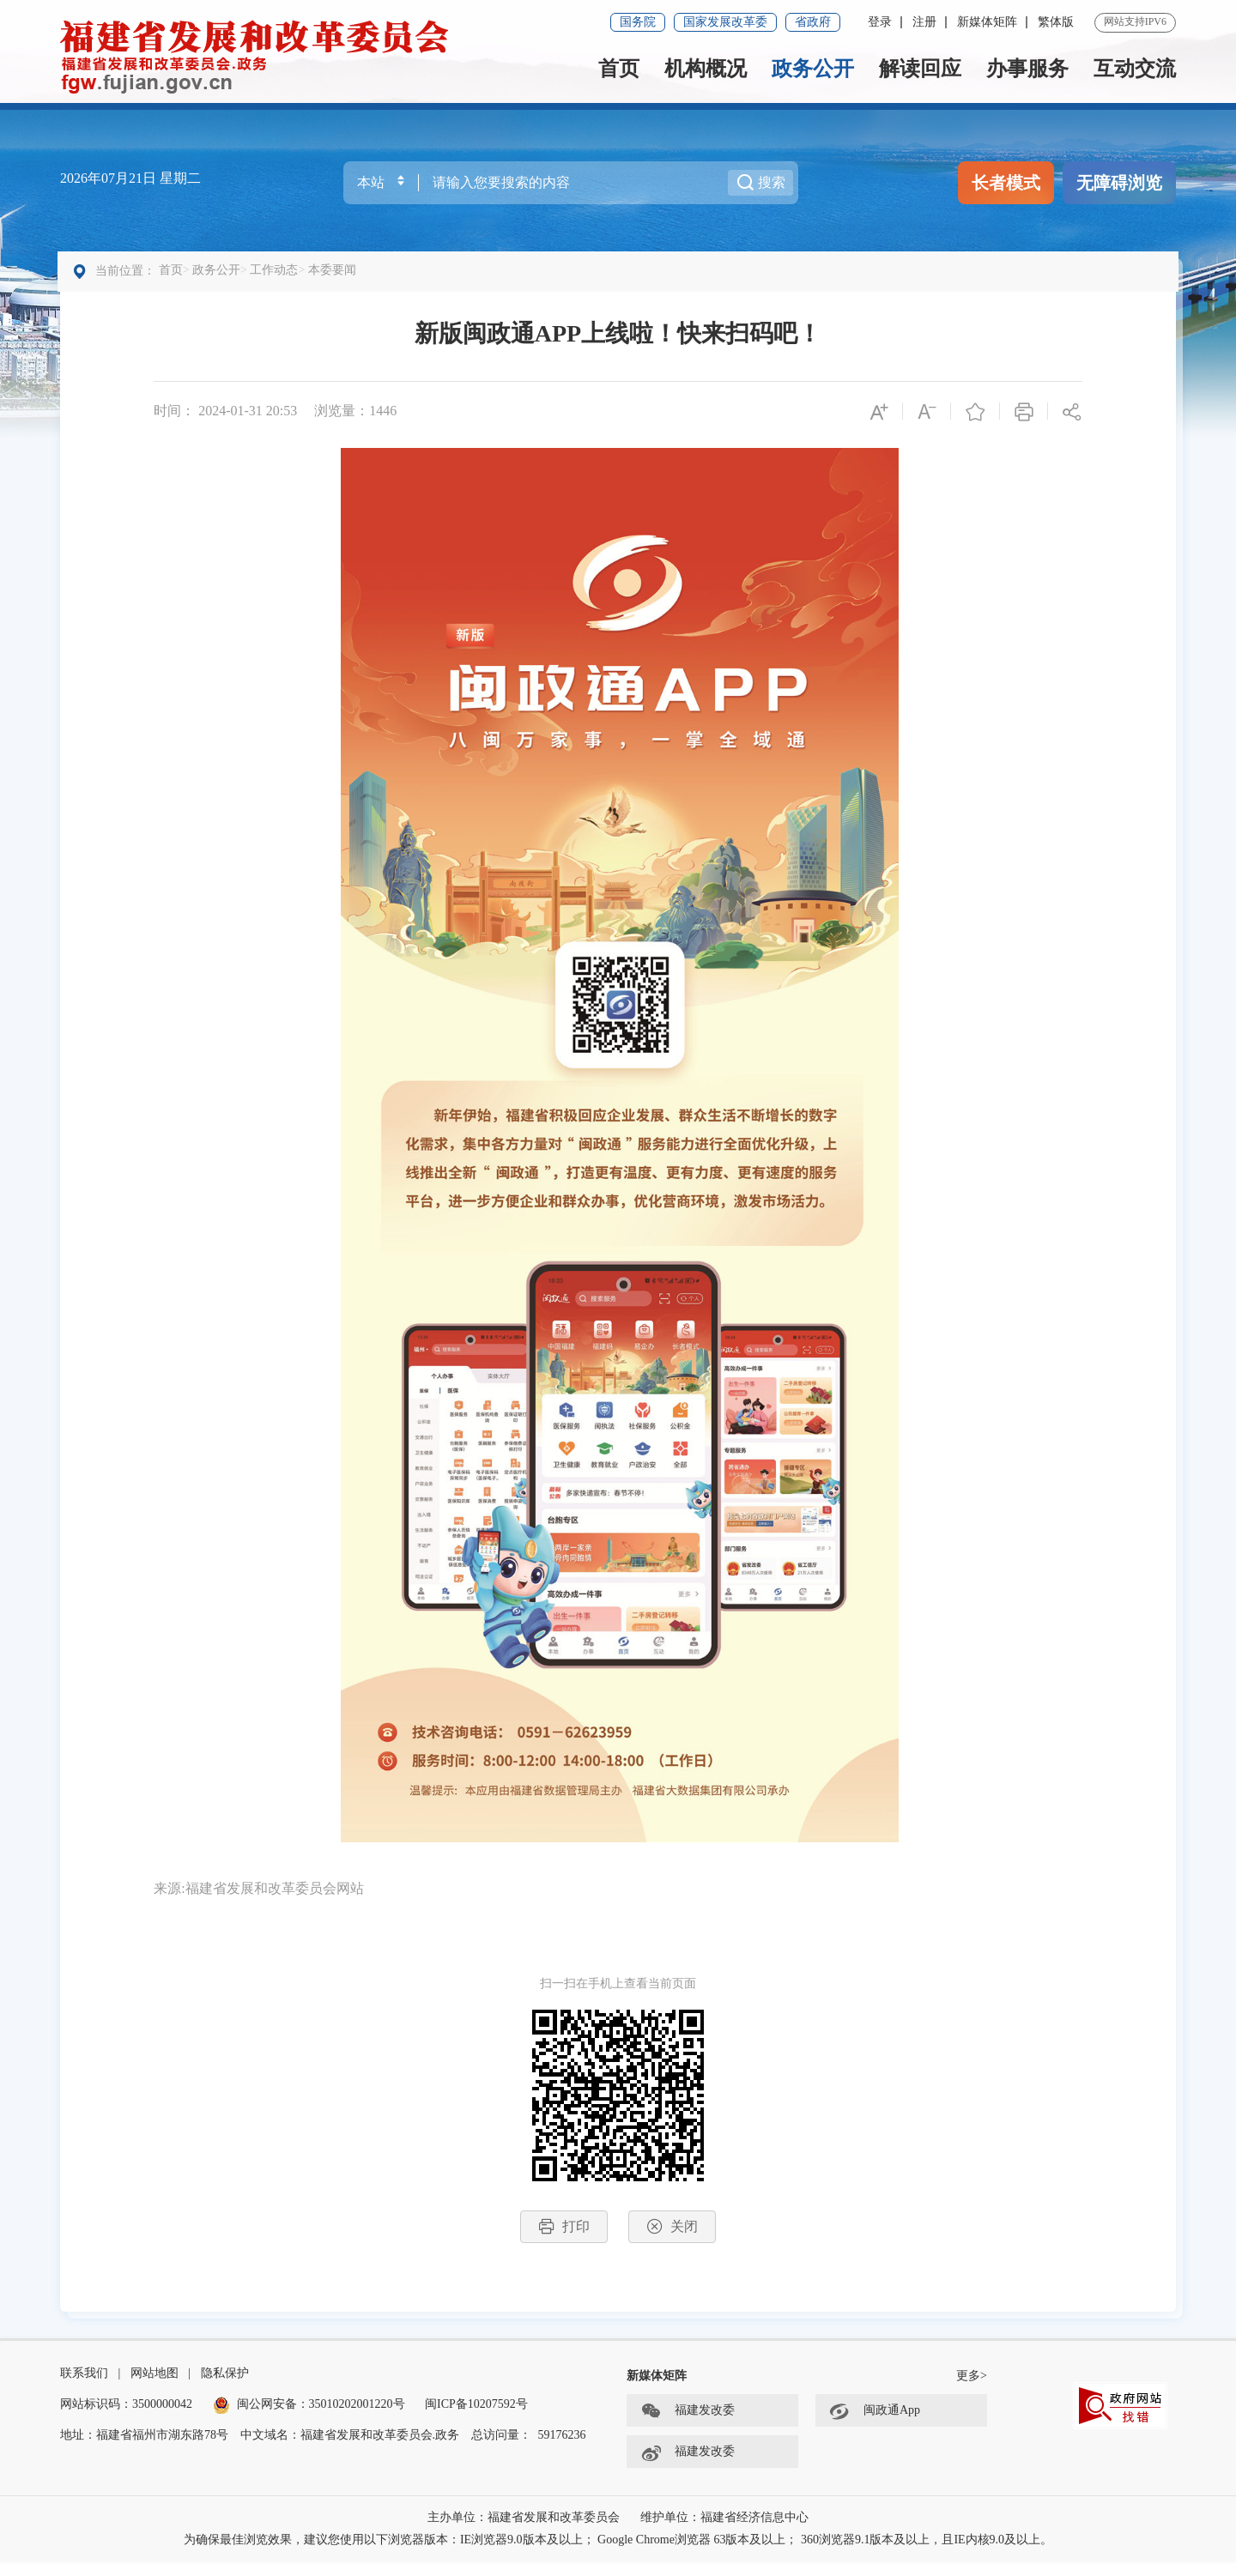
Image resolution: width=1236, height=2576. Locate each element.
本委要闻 (335, 276)
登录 (880, 21)
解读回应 (920, 68)
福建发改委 (687, 2426)
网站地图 (154, 2387)
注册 (924, 21)
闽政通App (874, 2426)
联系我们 (84, 2387)
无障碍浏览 (1119, 182)
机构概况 (705, 68)
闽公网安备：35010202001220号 (309, 2418)
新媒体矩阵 (987, 21)
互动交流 (1135, 68)
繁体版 (1056, 21)
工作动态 (276, 276)
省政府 (813, 21)
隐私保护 (225, 2387)
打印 (564, 2233)
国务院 (638, 21)
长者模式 (1006, 182)
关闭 (672, 2233)
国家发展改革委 (725, 21)
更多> (971, 2390)
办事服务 (1027, 68)
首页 (618, 68)
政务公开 (813, 68)
